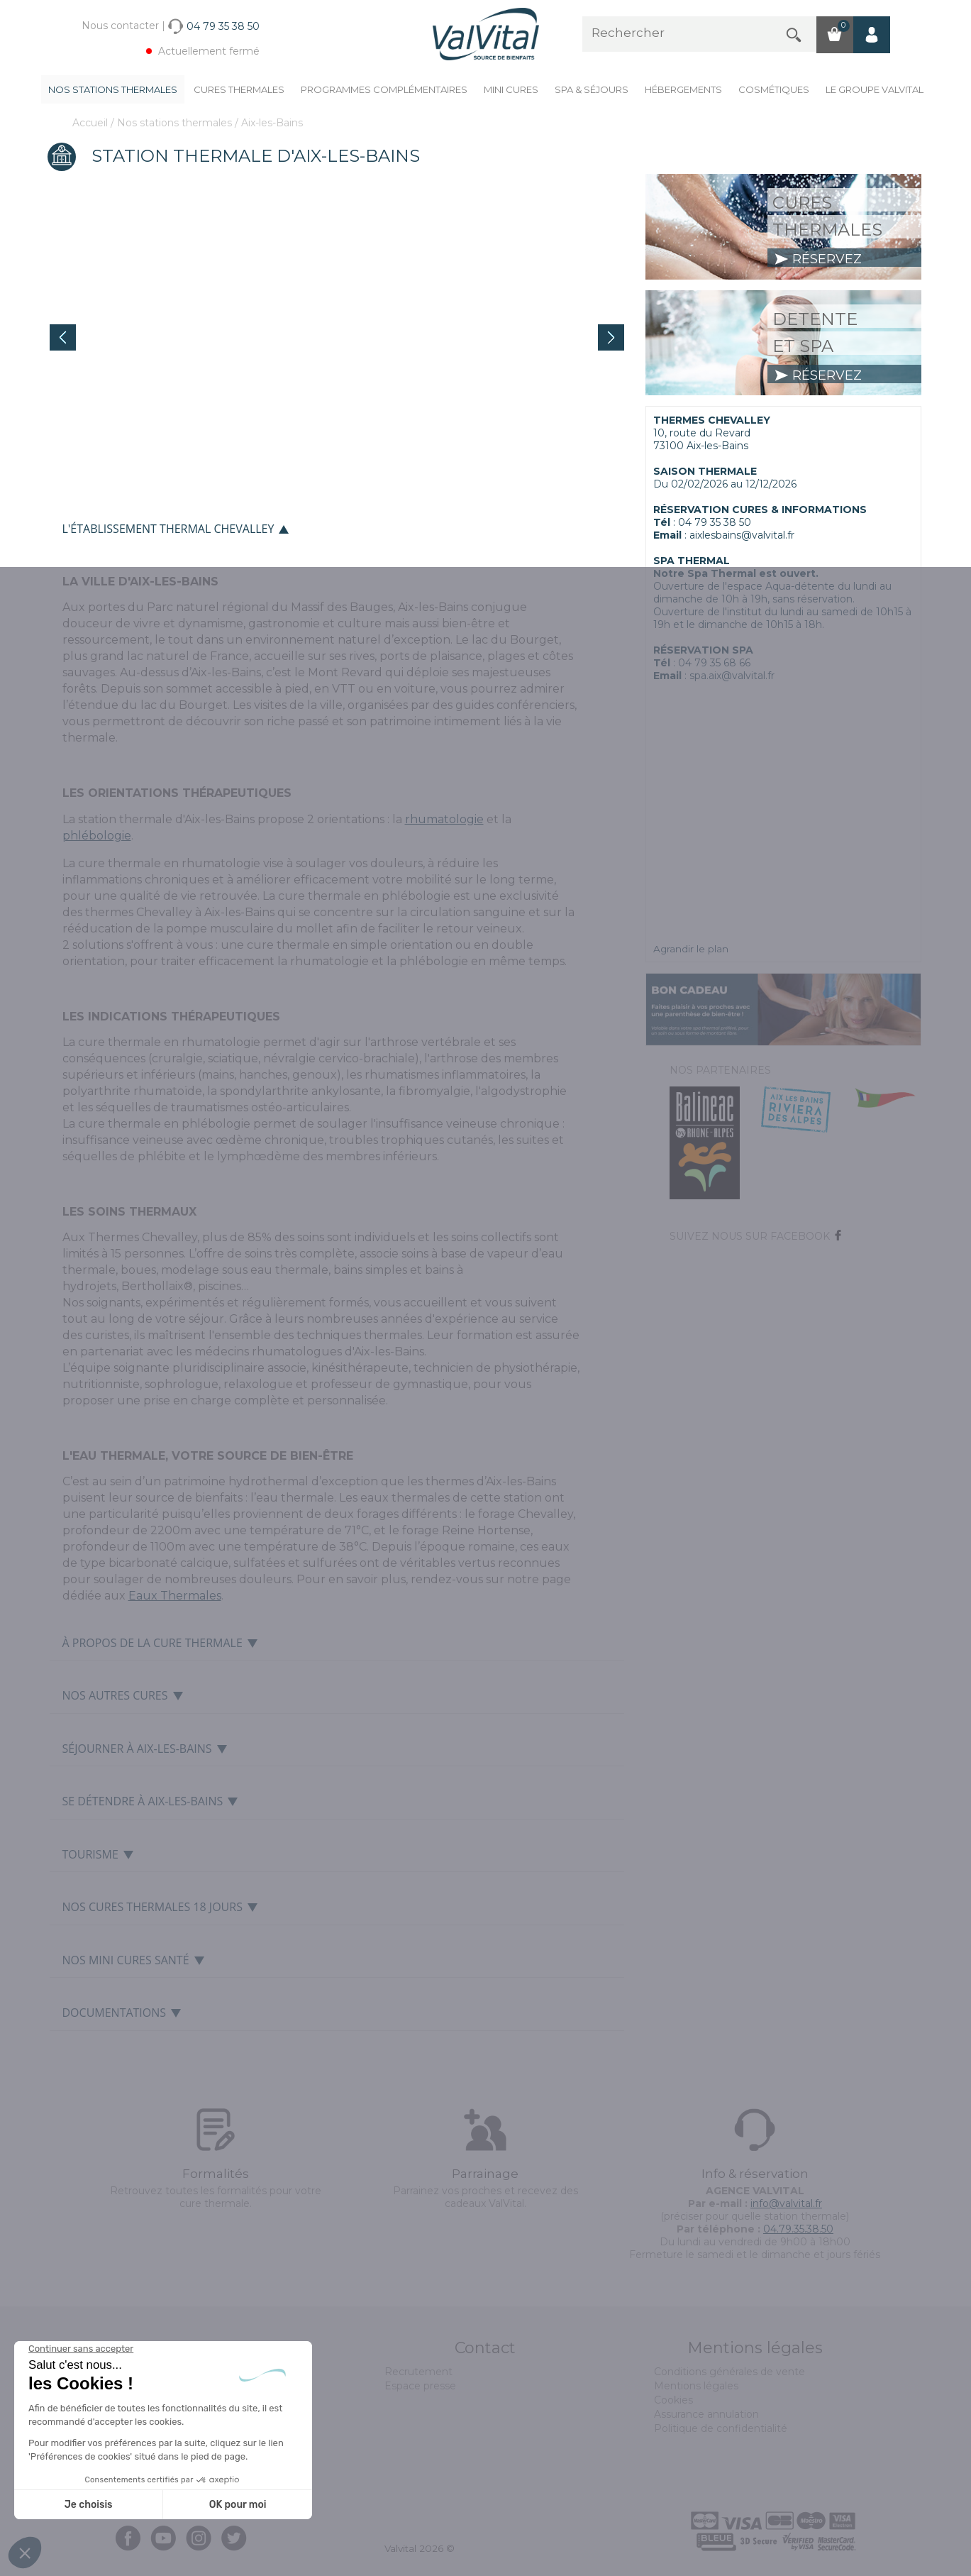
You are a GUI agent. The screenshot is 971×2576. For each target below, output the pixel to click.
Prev (63, 337)
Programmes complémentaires (384, 89)
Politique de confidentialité (720, 2428)
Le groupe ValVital (874, 89)
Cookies (673, 2400)
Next (611, 337)
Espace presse (420, 2385)
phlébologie (96, 835)
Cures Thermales (239, 89)
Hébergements (683, 89)
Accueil (91, 122)
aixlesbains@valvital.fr (741, 535)
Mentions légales (696, 2385)
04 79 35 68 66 (714, 662)
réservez (818, 259)
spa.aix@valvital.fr (732, 675)
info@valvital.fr (786, 2203)
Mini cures (511, 89)
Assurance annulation (706, 2414)
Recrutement (418, 2371)
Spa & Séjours (591, 89)
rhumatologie (444, 819)
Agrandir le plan (690, 948)
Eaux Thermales (174, 1595)
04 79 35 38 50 (714, 522)
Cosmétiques (773, 89)
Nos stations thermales (112, 89)
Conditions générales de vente (729, 2371)
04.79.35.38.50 (798, 2229)
